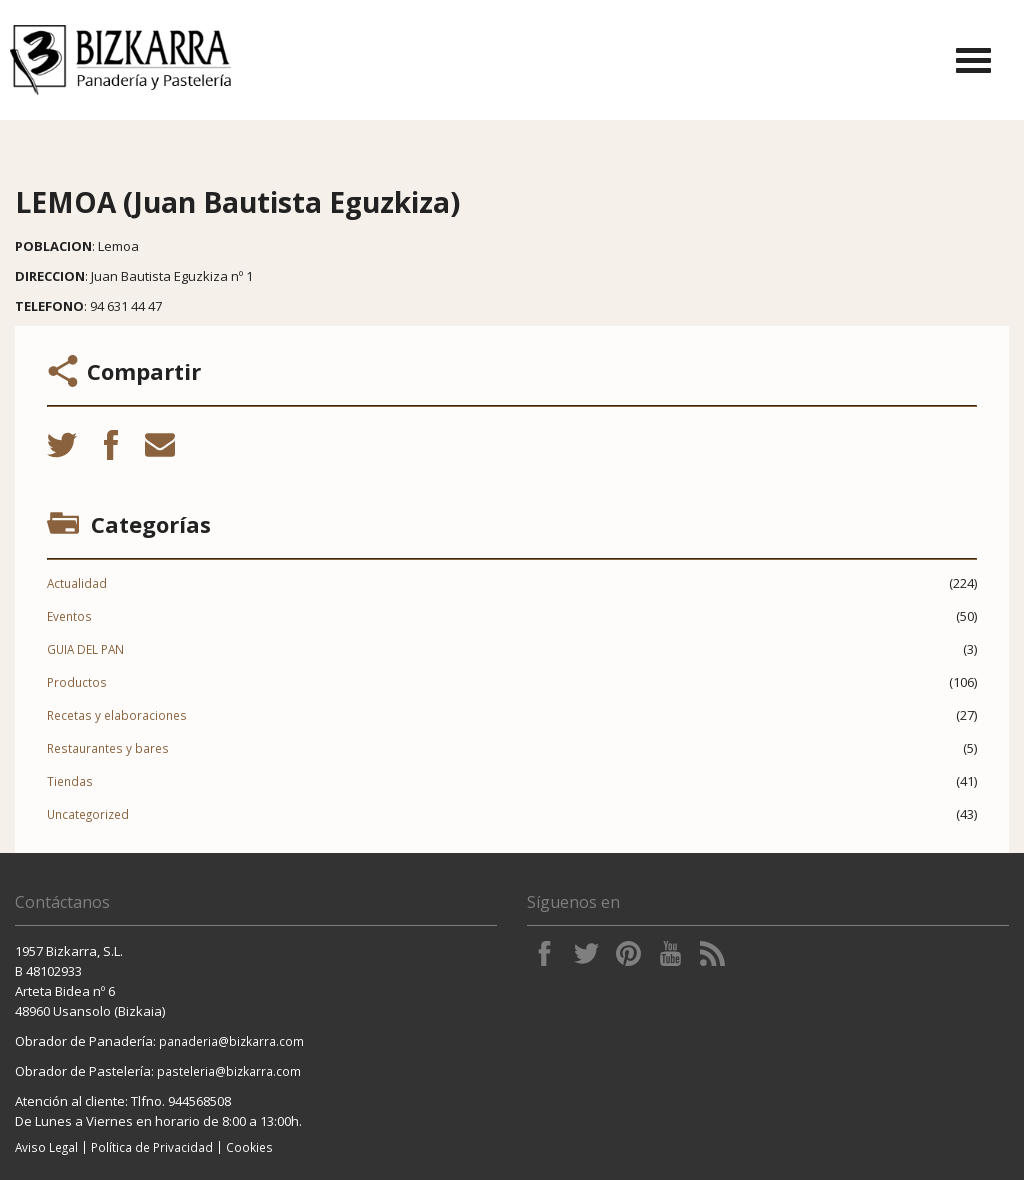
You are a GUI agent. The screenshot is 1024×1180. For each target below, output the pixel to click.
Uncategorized (88, 814)
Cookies (249, 1147)
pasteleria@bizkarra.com (229, 1071)
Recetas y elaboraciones (117, 715)
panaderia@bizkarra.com (231, 1041)
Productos (77, 682)
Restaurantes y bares (108, 748)
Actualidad (77, 583)
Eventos (69, 616)
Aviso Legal (46, 1147)
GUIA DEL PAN (85, 649)
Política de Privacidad (152, 1147)
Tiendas (70, 781)
